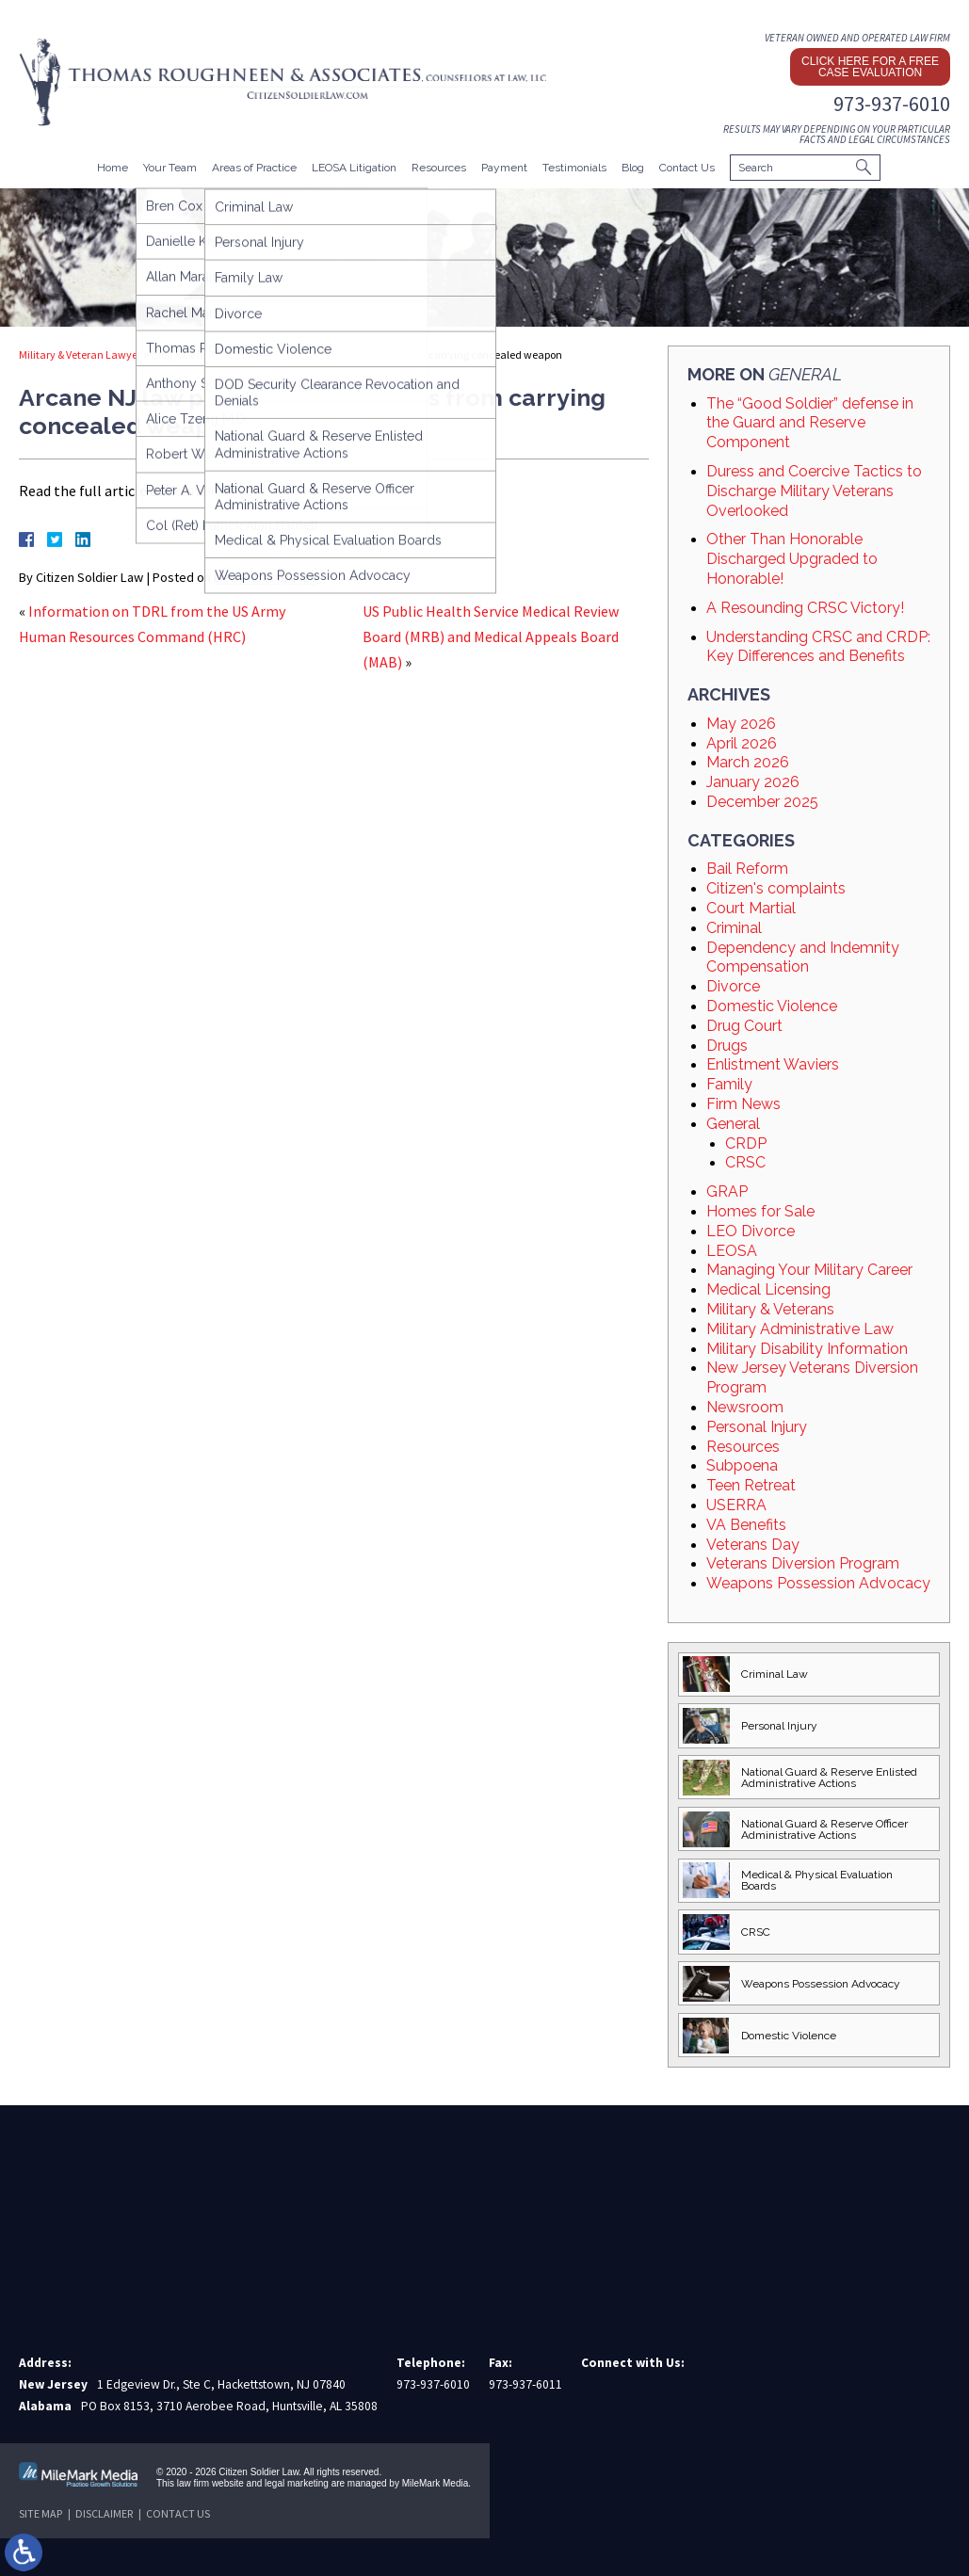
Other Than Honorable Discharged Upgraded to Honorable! (792, 559)
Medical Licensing (768, 1289)
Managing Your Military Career (809, 1270)
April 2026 (741, 743)
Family (729, 1084)
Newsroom (744, 1407)
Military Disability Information (807, 1349)
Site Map (40, 2513)
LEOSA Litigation (354, 167)
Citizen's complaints (776, 888)
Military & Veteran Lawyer (80, 354)
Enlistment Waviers (772, 1064)
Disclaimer (104, 2513)
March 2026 (747, 762)
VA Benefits (746, 1525)
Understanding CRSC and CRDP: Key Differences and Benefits (818, 647)
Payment (504, 167)
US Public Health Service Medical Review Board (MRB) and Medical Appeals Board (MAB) (491, 636)
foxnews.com (212, 490)
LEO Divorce (750, 1231)
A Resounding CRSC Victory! (805, 608)
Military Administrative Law (800, 1329)
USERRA (736, 1505)
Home (112, 167)
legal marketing (297, 2483)
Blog (633, 167)
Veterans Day (752, 1545)
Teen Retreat (751, 1485)
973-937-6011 (525, 2384)
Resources (439, 167)
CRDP (746, 1143)
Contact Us (687, 167)
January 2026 (752, 782)
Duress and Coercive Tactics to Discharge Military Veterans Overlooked (814, 491)
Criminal (734, 928)
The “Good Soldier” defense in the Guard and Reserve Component (809, 423)
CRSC (745, 1162)
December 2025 (762, 802)
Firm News (743, 1104)
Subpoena (742, 1465)
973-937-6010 (891, 103)
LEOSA (731, 1251)
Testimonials (574, 167)
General (202, 354)
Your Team (170, 167)
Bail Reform (747, 868)
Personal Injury (756, 1427)
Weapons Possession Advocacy (818, 1583)
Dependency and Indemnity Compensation (802, 957)
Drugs (727, 1046)
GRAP (727, 1191)
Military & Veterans (770, 1309)
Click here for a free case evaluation (870, 67)
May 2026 (741, 724)
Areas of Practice (254, 167)
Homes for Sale (760, 1211)
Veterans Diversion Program (802, 1563)
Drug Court (744, 1026)
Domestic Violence (771, 1006)
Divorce (733, 986)
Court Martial (751, 908)
